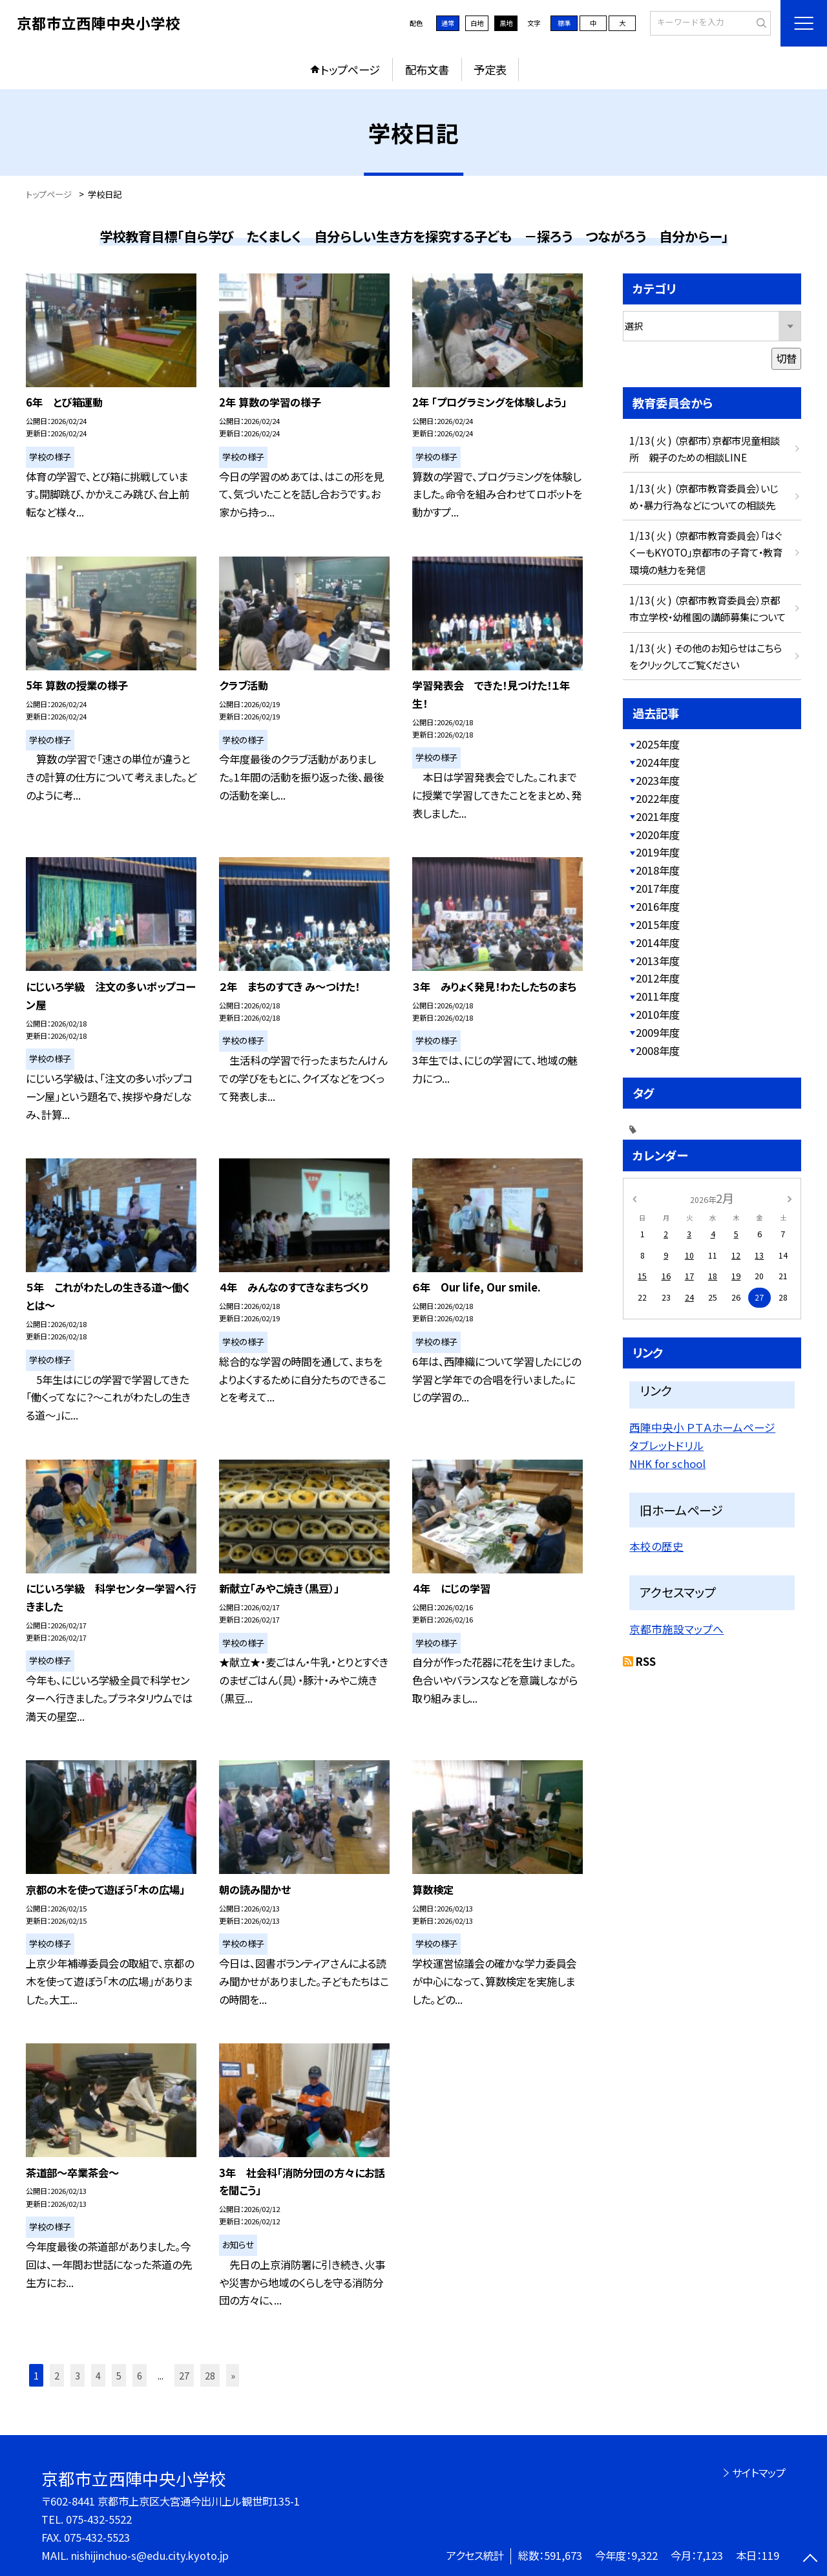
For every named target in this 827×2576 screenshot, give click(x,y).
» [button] (233, 2375)
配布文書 (427, 69)
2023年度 (658, 780)
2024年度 (658, 762)
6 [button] (139, 2375)
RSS (646, 1661)
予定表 (490, 69)
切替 (786, 358)
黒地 (505, 23)
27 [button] (184, 2375)
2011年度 (658, 996)
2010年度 (658, 1014)
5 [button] (118, 2375)
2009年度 (658, 1032)
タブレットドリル (666, 1445)
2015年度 (658, 924)
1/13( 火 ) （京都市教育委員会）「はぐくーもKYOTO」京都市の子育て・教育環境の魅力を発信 (705, 552)
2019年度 (658, 852)
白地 (476, 23)
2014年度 (658, 942)
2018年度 (658, 870)
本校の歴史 (656, 1546)
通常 (447, 23)
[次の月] (789, 1198)
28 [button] (210, 2375)
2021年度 (658, 816)
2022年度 (658, 798)
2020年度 (658, 834)
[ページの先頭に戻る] (810, 2559)
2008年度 (658, 1050)
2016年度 (658, 906)
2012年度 (658, 978)
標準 (564, 23)
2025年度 (658, 744)
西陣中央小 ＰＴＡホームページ (702, 1427)
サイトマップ (759, 2472)
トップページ (350, 69)
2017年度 (658, 888)
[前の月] (634, 1198)
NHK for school (667, 1463)
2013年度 (658, 960)
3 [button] (77, 2375)
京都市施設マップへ (676, 1629)
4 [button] (98, 2375)
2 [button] (56, 2375)
